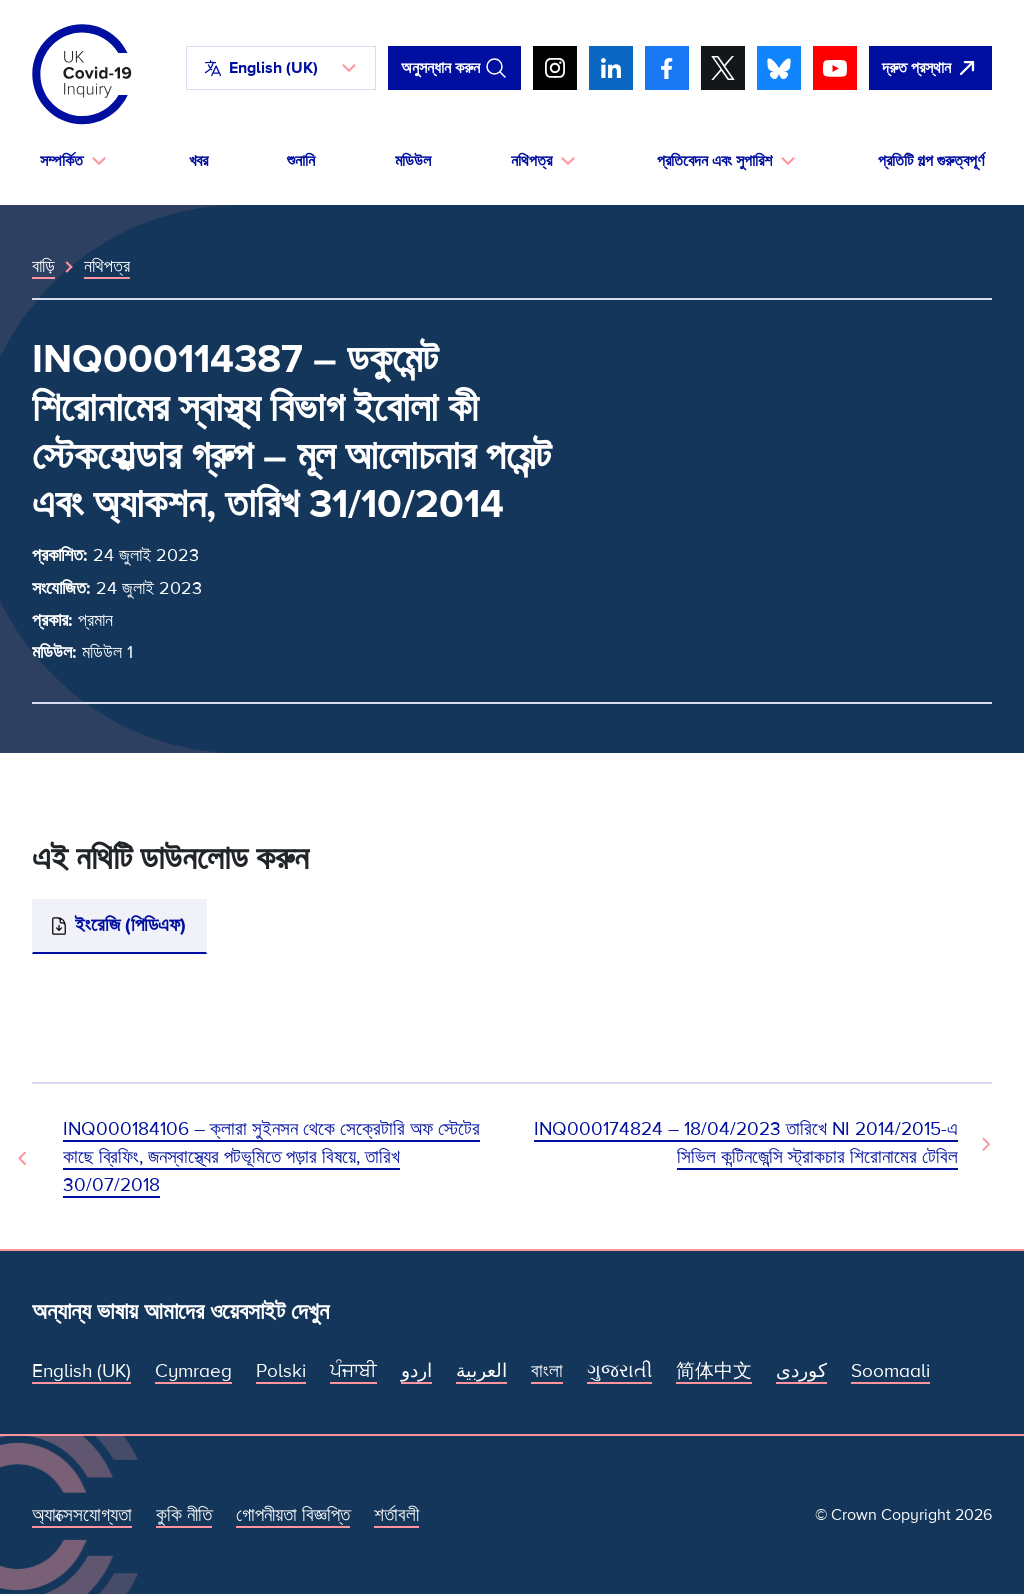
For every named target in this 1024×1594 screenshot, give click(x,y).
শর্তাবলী (396, 1515)
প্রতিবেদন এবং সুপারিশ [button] (714, 161)
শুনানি (301, 161)
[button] (281, 68)
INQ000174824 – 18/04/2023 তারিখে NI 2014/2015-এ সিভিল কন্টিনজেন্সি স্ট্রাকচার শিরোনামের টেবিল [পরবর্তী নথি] (746, 1143)
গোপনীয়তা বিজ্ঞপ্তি (293, 1515)
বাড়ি (43, 266)
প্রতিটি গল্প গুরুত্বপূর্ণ (931, 161)
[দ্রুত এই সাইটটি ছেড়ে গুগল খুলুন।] (930, 68)
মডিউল (413, 161)
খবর (198, 161)
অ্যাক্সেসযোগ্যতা (82, 1515)
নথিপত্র (107, 266)
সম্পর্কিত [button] (61, 161)
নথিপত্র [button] (531, 161)
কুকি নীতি (184, 1515)
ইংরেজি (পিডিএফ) (130, 925)
